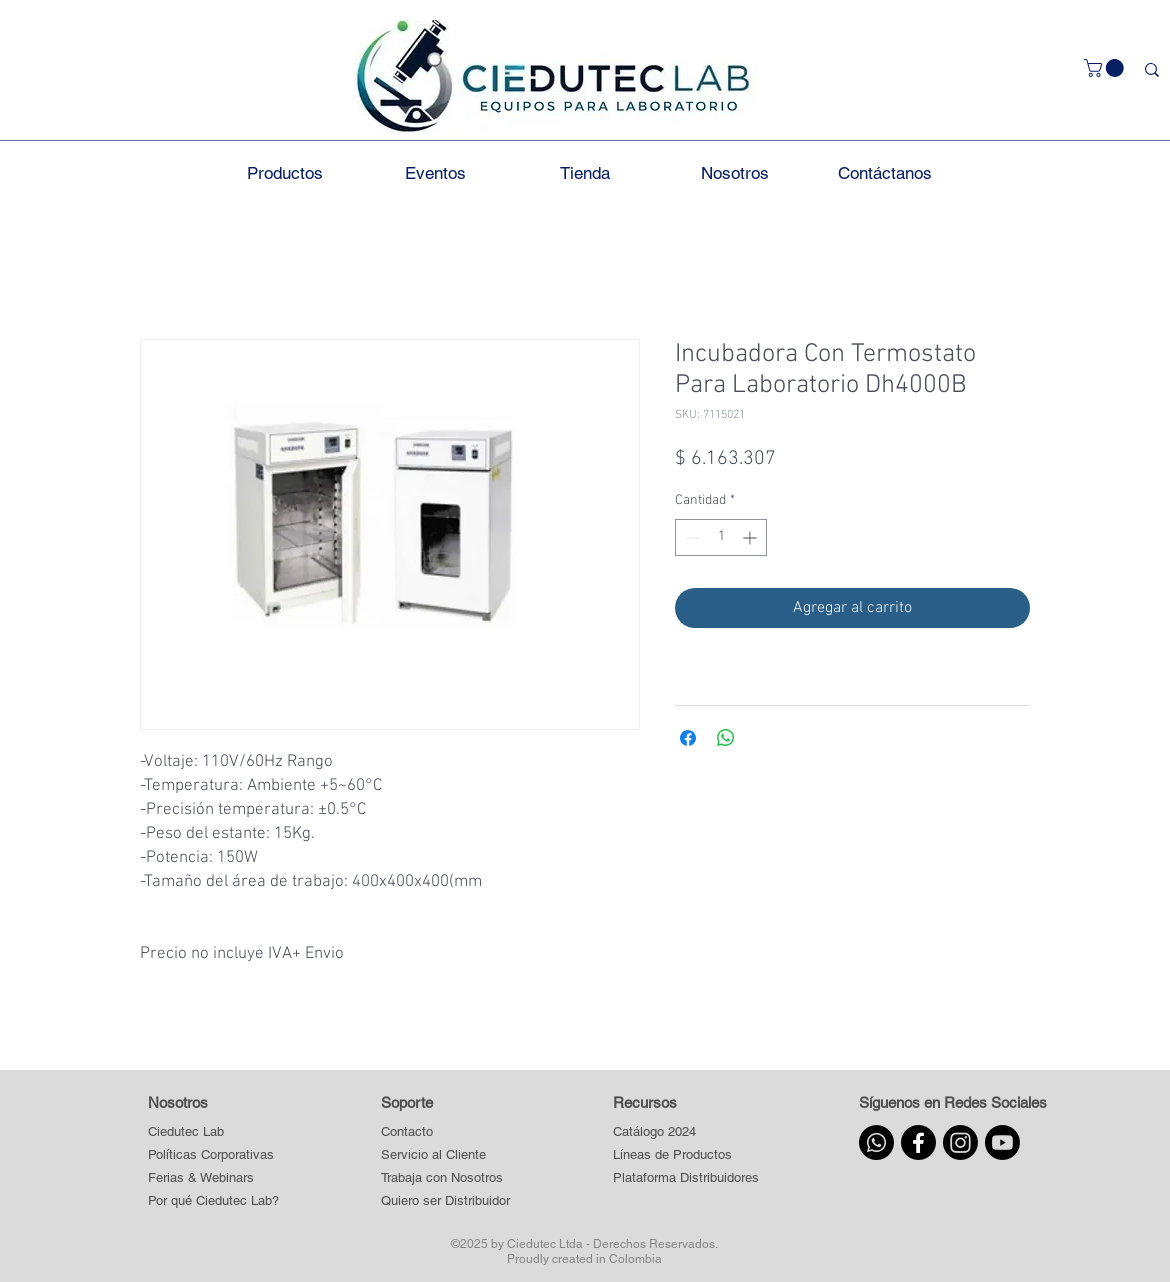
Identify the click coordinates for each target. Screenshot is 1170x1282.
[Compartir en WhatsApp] (726, 738)
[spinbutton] (721, 537)
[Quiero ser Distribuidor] (446, 1201)
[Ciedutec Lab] (186, 1132)
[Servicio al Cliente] (446, 1155)
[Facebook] (918, 1142)
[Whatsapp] (876, 1142)
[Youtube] (1002, 1142)
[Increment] (751, 537)
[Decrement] (690, 537)
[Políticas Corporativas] (211, 1155)
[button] (1106, 68)
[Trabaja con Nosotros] (446, 1178)
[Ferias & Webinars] (201, 1178)
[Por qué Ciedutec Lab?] (213, 1201)
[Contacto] (446, 1132)
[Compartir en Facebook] (688, 738)
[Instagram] (960, 1142)
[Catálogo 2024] (685, 1132)
